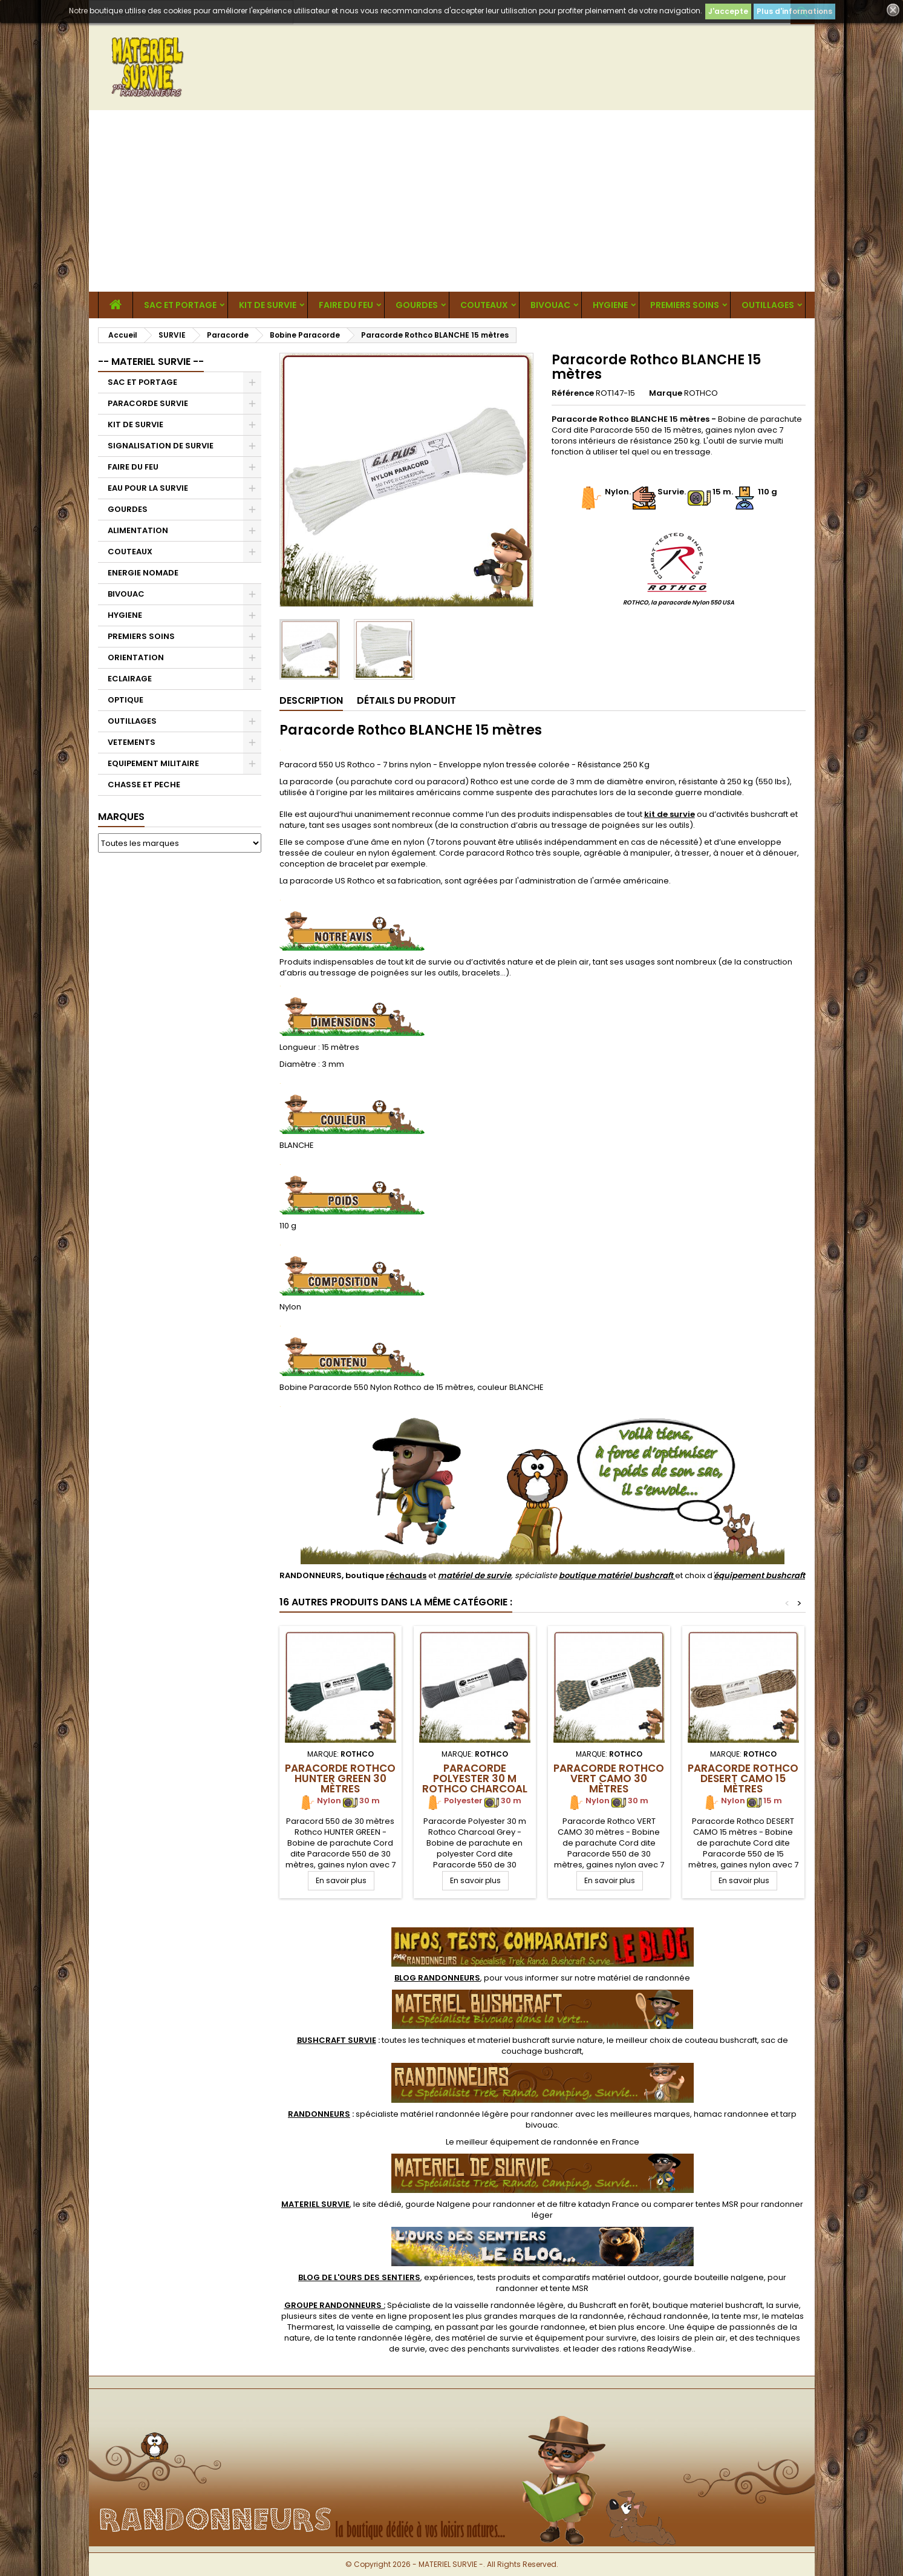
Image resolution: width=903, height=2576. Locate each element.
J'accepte (728, 11)
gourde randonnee (547, 2327)
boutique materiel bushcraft (708, 2305)
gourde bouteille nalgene (713, 2277)
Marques (121, 817)
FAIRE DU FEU (346, 305)
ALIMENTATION (138, 530)
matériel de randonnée (644, 1978)
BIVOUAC (550, 305)
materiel (540, 2040)
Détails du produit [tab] (406, 700)
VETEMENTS (131, 742)
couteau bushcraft (721, 2040)
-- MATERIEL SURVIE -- (151, 362)
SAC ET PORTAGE (180, 305)
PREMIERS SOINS (684, 305)
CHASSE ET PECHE (144, 784)
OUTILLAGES (768, 305)
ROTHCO (701, 393)
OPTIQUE (125, 700)
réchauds (406, 1575)
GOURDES (417, 305)
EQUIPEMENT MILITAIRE (153, 763)
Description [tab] (311, 700)
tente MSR (569, 2288)
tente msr (739, 2316)
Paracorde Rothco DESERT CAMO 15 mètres (743, 1778)
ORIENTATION (136, 657)
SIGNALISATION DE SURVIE (161, 445)
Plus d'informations (794, 11)
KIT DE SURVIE (267, 305)
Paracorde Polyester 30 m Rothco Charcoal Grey (474, 1783)
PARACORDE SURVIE (148, 403)
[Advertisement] (452, 201)
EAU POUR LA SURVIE (148, 488)
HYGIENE (610, 305)
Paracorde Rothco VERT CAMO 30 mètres (608, 1778)
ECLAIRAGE (130, 678)
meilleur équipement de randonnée (527, 2142)
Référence (573, 393)
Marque (665, 393)
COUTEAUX (484, 305)
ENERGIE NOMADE (143, 572)
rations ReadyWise (655, 2349)
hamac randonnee (731, 2114)
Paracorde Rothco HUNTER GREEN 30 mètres (340, 1778)
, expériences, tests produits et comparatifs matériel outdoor (478, 2277)
